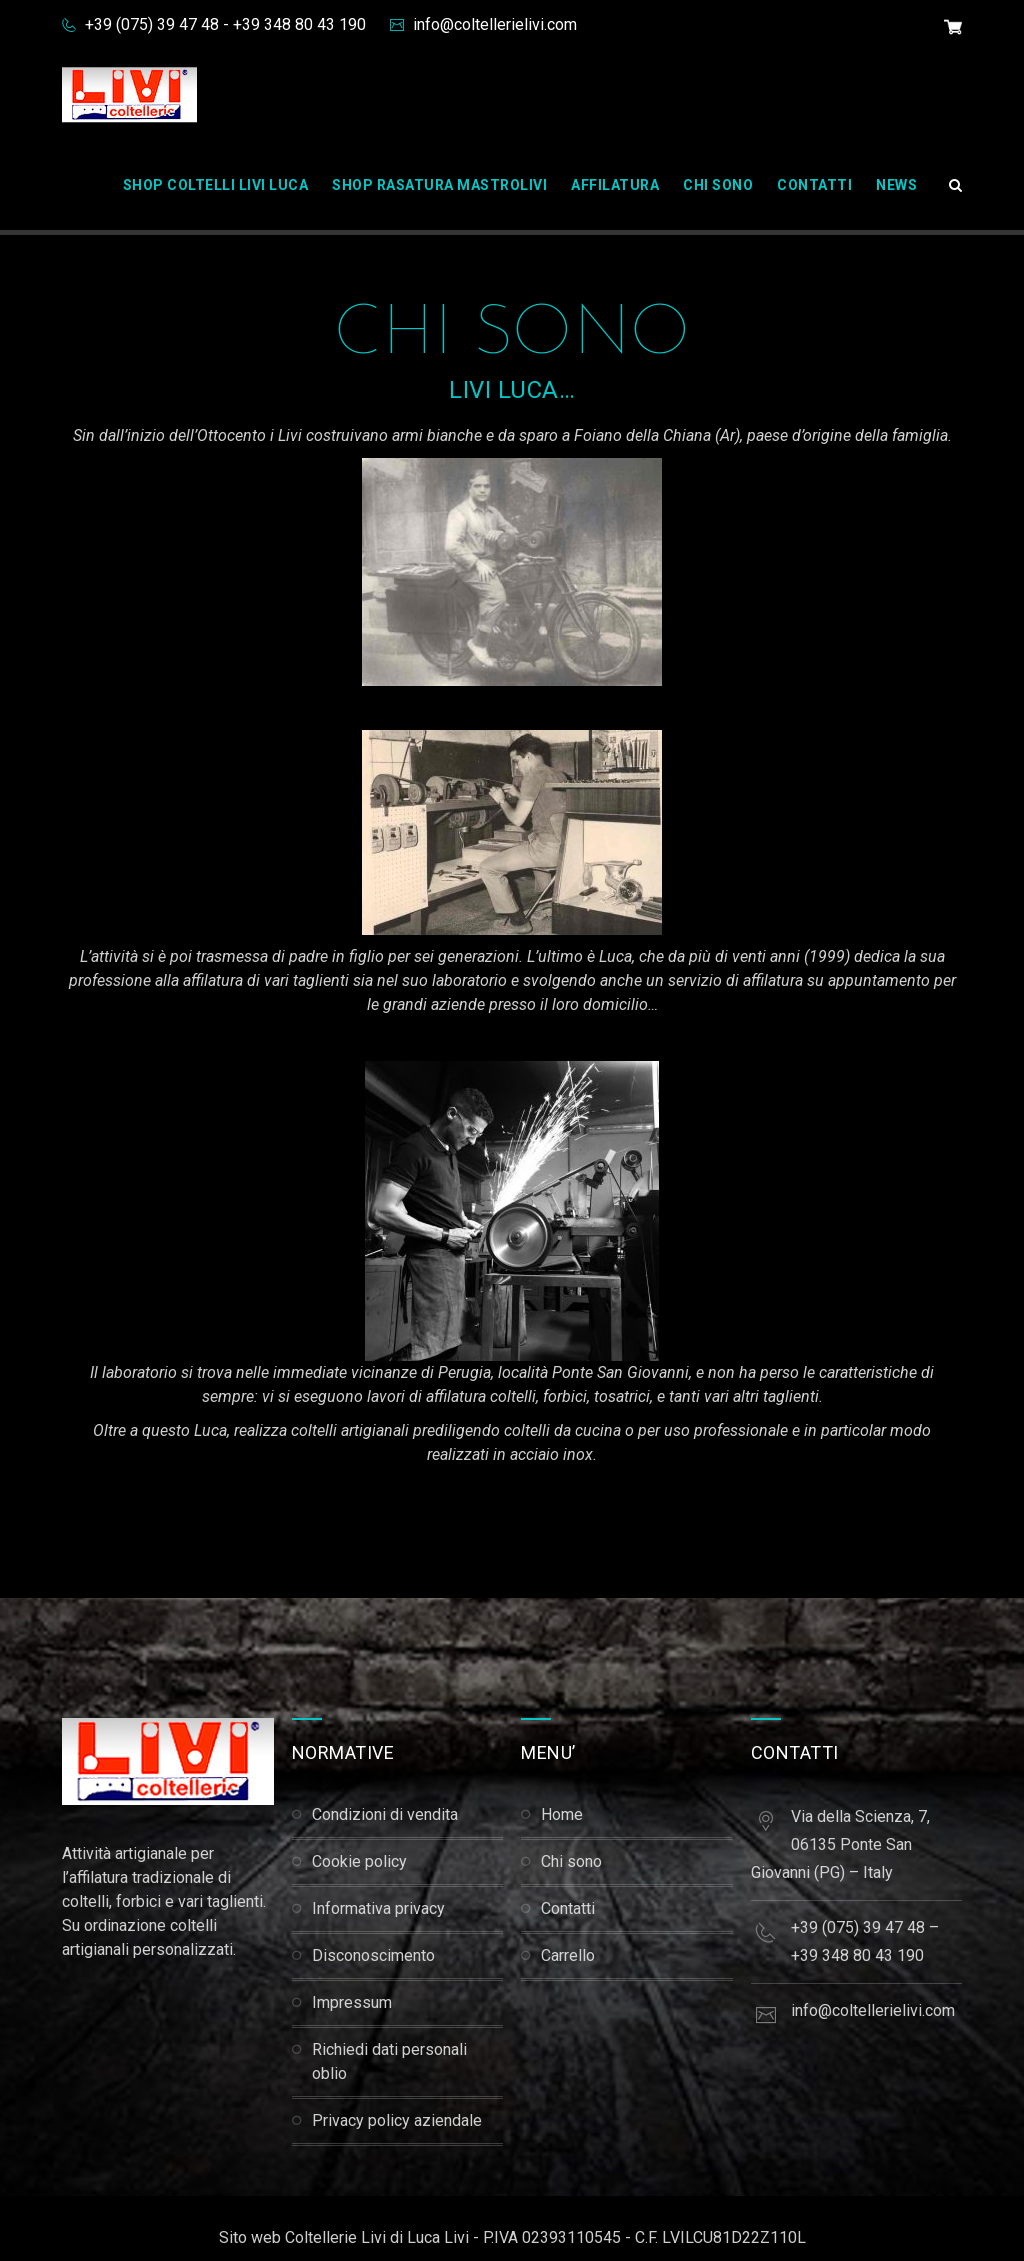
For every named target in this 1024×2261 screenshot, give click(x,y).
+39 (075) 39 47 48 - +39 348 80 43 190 (223, 24)
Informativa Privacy (378, 1908)
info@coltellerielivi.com (493, 24)
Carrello (568, 1955)
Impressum (352, 2002)
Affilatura (615, 185)
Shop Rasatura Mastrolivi (439, 185)
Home (562, 1814)
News (896, 185)
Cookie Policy (359, 1861)
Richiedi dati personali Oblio (389, 2061)
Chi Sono (718, 185)
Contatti (814, 185)
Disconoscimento (373, 1955)
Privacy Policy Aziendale (397, 2120)
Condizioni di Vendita (385, 1814)
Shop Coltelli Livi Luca (216, 185)
